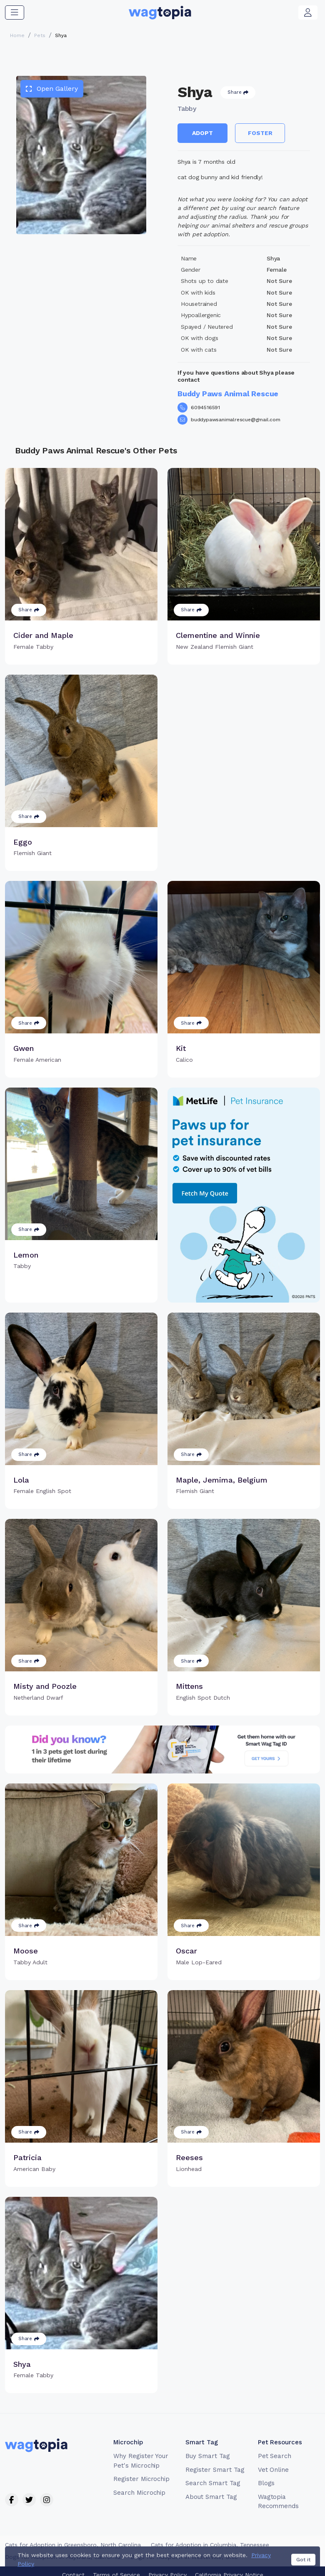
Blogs (266, 2483)
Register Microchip (141, 2479)
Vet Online (273, 2469)
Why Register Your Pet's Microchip (140, 2460)
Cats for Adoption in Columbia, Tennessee (210, 2544)
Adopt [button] (202, 133)
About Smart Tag (211, 2497)
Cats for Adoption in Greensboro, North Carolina (73, 2544)
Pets (39, 35)
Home (17, 35)
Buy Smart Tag (207, 2456)
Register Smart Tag (214, 2469)
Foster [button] (260, 133)
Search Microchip (139, 2492)
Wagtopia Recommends (278, 2501)
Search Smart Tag (212, 2483)
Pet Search (275, 2456)
